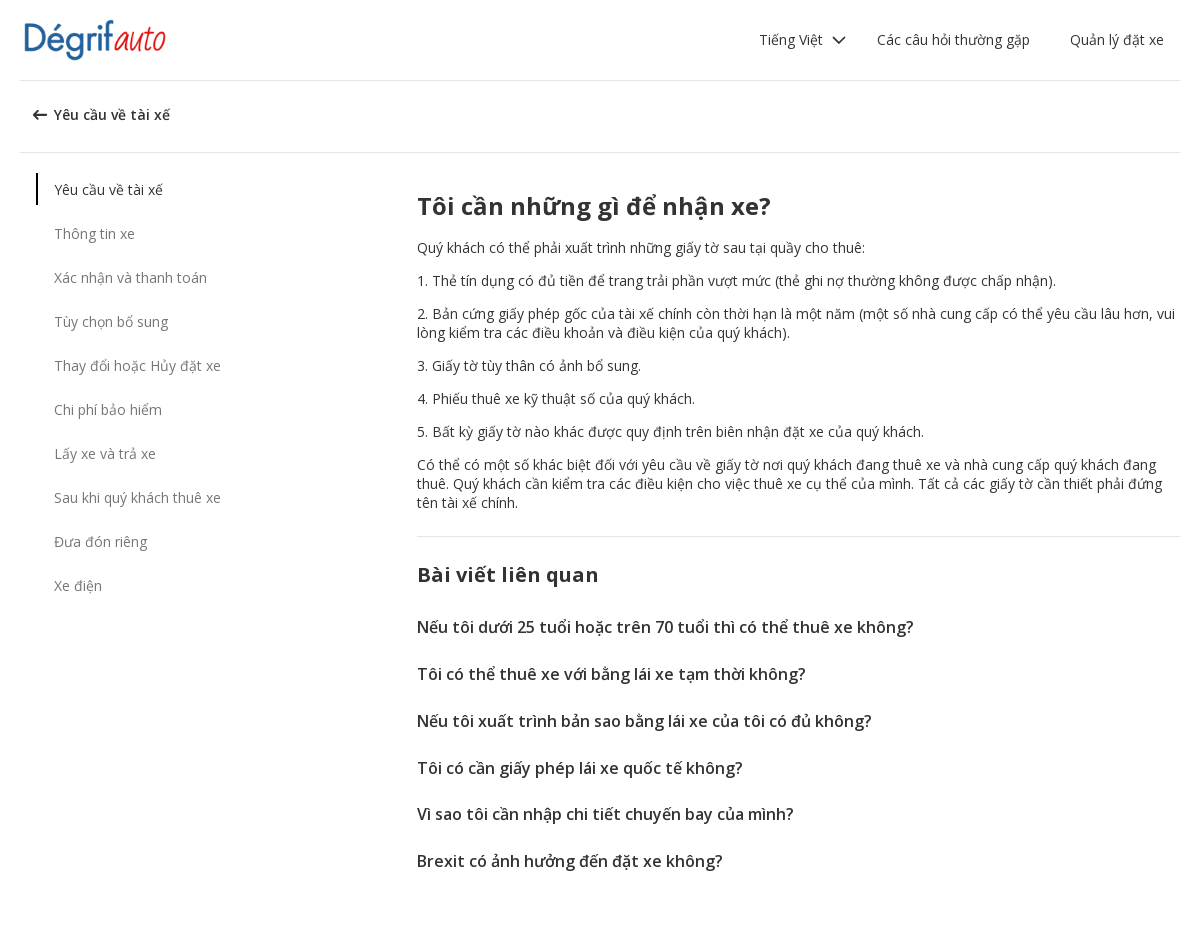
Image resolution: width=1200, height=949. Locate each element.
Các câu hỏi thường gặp (953, 39)
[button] (803, 40)
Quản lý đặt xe (1117, 39)
